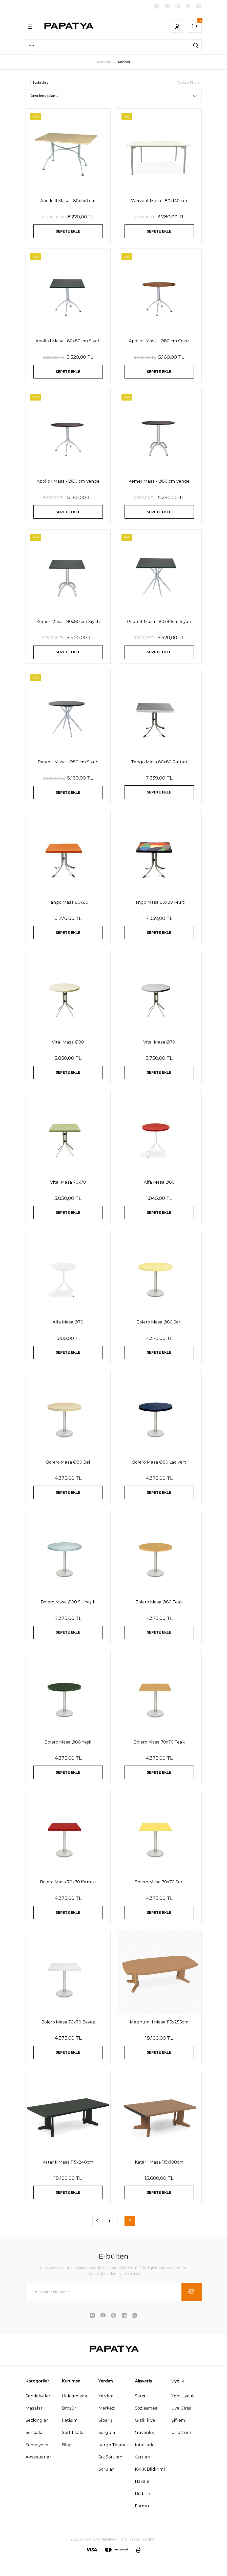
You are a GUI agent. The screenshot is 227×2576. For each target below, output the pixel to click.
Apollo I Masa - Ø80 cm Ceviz (159, 342)
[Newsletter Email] (114, 2307)
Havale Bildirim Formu (143, 2509)
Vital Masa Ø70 (159, 1048)
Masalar (124, 62)
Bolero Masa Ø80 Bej (68, 1471)
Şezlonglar (37, 2435)
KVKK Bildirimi (150, 2484)
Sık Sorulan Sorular (110, 2478)
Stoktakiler (41, 82)
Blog (67, 2460)
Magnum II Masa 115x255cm (159, 2035)
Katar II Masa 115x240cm (68, 2176)
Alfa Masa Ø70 (68, 1330)
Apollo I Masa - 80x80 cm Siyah (67, 342)
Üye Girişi (181, 2423)
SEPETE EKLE (68, 232)
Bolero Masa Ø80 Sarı (159, 1330)
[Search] (114, 46)
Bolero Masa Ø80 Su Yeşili (68, 1612)
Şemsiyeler (37, 2460)
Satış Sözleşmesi (146, 2417)
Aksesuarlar (38, 2472)
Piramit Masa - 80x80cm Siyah (159, 624)
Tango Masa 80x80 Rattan (159, 765)
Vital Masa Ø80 (68, 1048)
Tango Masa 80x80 (68, 907)
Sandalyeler (38, 2411)
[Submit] (191, 2307)
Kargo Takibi (111, 2460)
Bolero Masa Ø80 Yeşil (68, 1753)
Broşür (69, 2423)
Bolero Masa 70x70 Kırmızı (68, 1894)
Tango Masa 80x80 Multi (159, 907)
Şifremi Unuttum (181, 2441)
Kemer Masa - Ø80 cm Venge (159, 483)
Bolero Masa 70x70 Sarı (159, 1894)
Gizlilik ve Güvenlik (145, 2441)
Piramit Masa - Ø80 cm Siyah (68, 765)
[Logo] (68, 26)
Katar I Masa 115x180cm (159, 2176)
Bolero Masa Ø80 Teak (159, 1612)
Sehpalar (35, 2447)
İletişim (70, 2435)
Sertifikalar (73, 2447)
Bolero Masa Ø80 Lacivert (159, 1471)
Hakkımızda (74, 2411)
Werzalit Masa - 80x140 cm (159, 200)
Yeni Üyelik (183, 2411)
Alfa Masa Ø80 (159, 1189)
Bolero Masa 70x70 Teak (159, 1753)
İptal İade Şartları (145, 2466)
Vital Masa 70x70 (68, 1189)
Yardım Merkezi (106, 2417)
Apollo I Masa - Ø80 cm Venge (68, 483)
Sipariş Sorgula (106, 2441)
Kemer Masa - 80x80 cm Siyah (68, 624)
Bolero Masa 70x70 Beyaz (68, 2035)
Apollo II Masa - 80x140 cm (68, 200)
